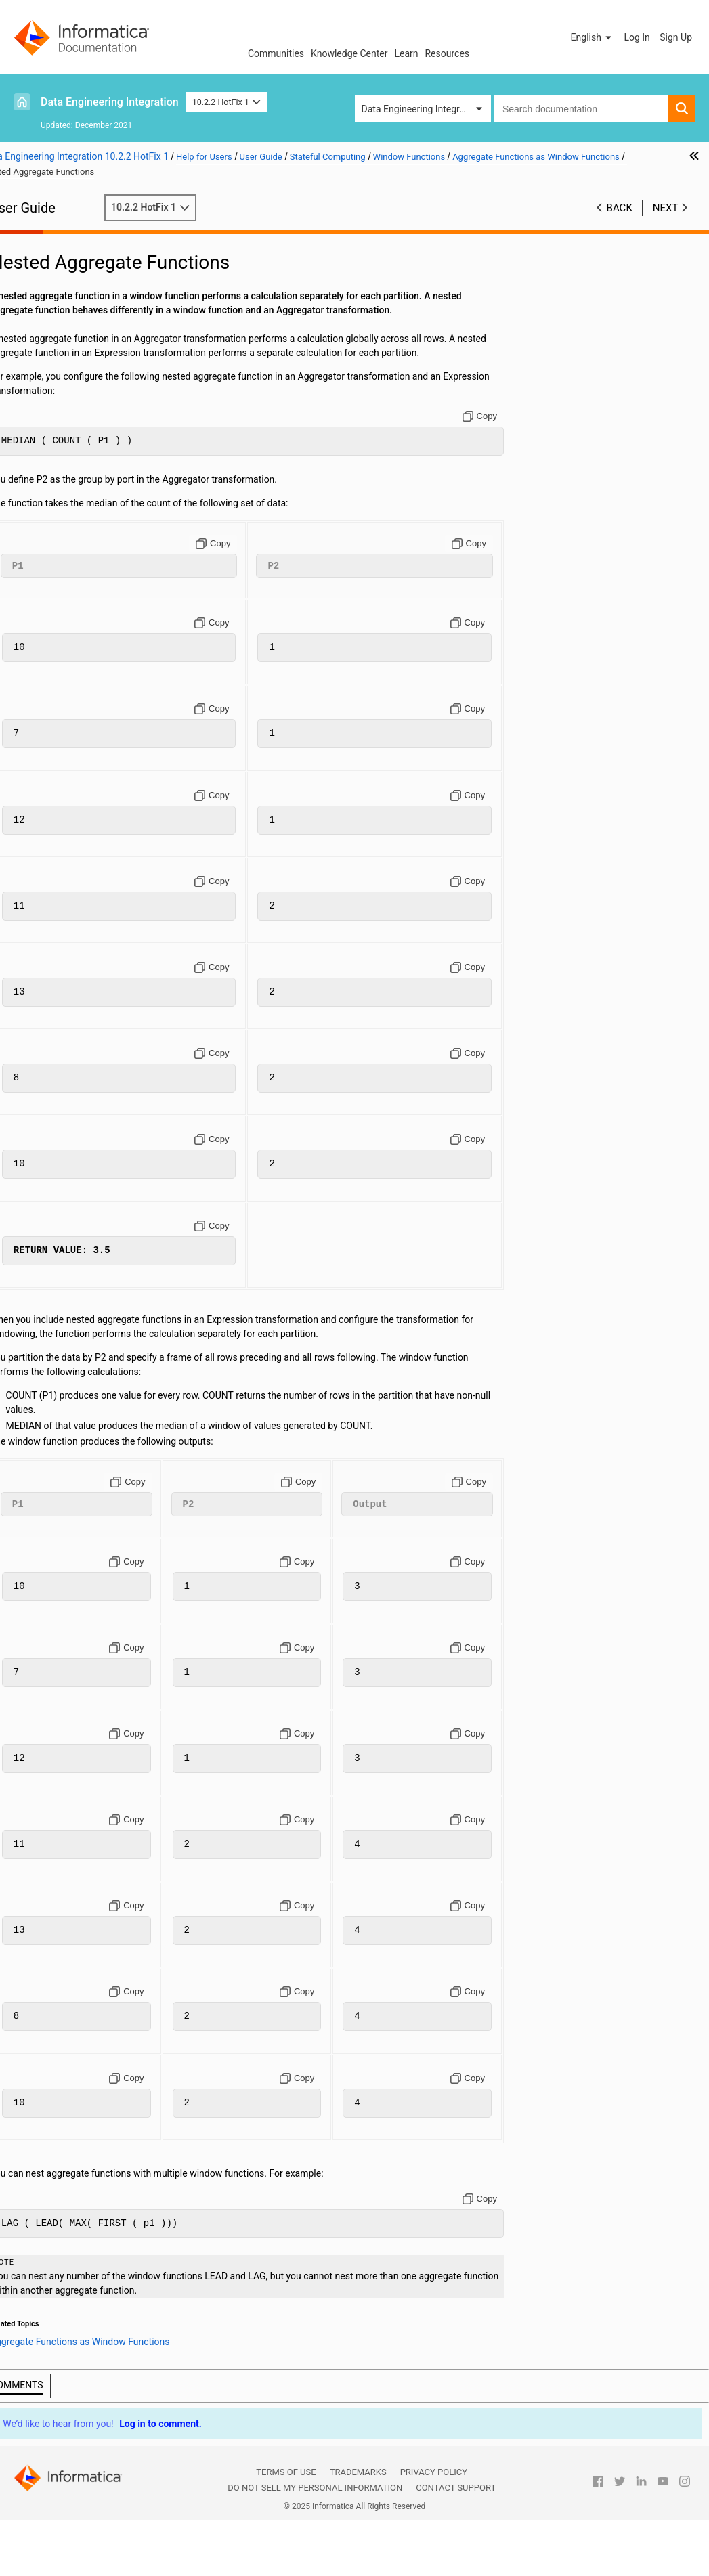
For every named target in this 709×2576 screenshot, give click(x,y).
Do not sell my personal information (315, 2544)
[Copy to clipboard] (532, 445)
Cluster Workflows (60, 341)
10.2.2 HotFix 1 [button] (226, 102)
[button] (592, 37)
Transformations (57, 312)
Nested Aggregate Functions (123, 582)
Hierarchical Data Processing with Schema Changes (93, 433)
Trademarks (358, 2529)
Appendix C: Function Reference (89, 654)
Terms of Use (286, 2529)
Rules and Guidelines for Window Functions (116, 597)
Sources (39, 284)
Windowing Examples (88, 611)
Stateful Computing (63, 469)
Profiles (38, 355)
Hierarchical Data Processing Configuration (83, 405)
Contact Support (456, 2544)
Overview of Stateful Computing (109, 483)
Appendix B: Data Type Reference (91, 639)
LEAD (68, 526)
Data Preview (49, 327)
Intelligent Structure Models (80, 455)
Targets (38, 298)
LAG (66, 540)
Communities (276, 53)
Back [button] (619, 208)
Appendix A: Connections (75, 625)
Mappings (43, 270)
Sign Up (676, 37)
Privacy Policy (433, 2529)
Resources (447, 53)
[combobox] (581, 108)
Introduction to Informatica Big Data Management (97, 248)
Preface (38, 227)
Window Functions (82, 511)
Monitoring (45, 369)
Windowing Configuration (96, 497)
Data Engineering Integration (110, 101)
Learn (406, 53)
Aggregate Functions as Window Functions (100, 555)
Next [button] (666, 208)
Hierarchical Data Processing (83, 383)
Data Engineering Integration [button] (421, 109)
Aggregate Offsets (108, 568)
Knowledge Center (349, 53)
